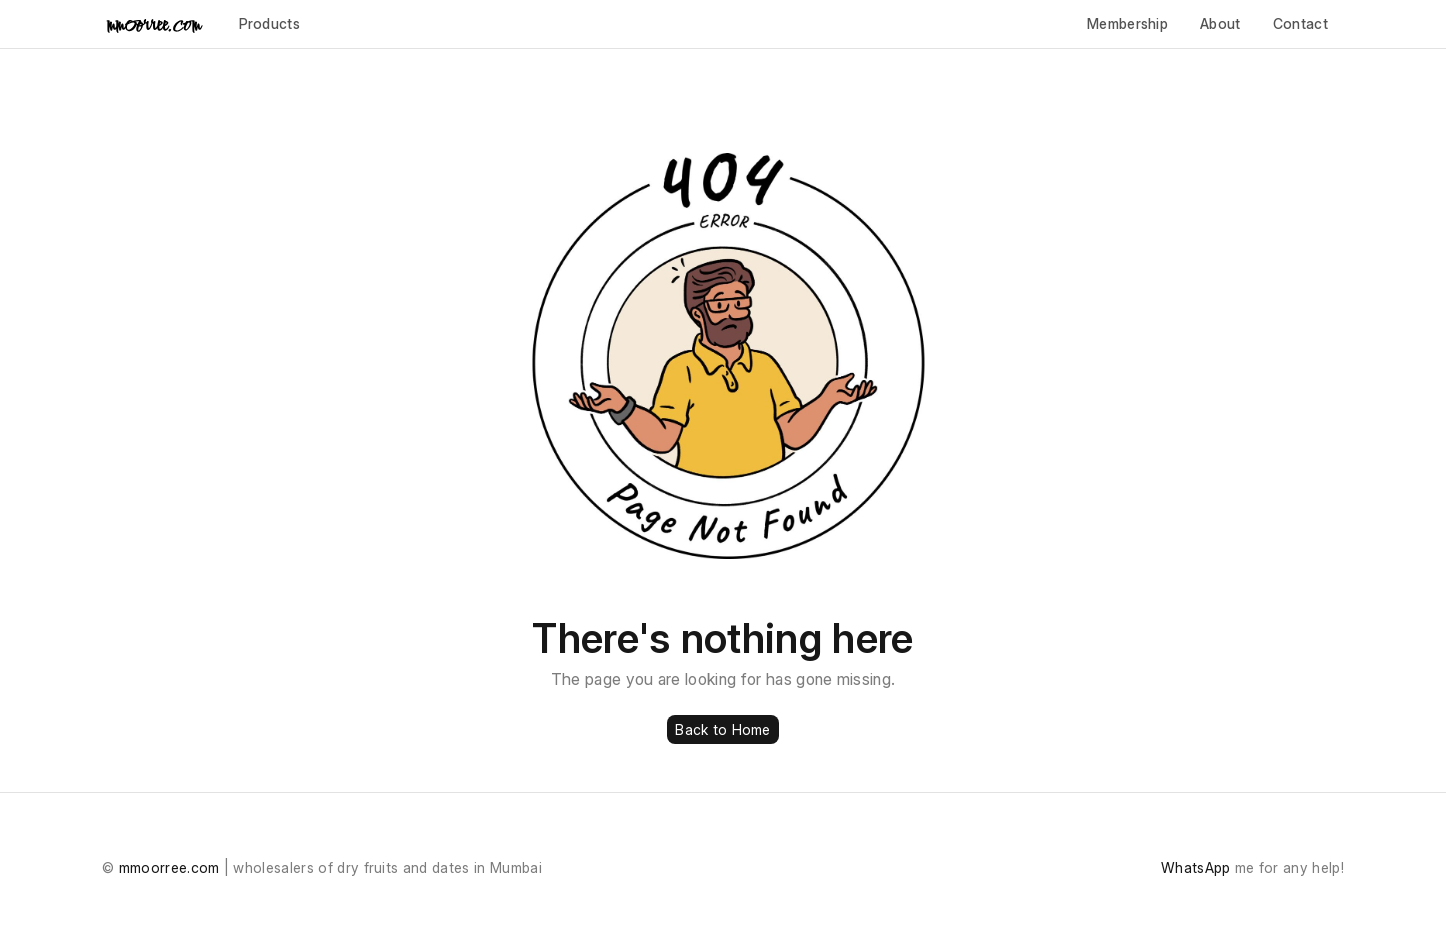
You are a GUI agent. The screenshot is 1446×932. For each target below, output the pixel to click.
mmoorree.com (169, 867)
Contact (1300, 23)
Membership (1127, 23)
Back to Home (722, 729)
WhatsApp (1196, 867)
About (1220, 23)
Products (270, 23)
